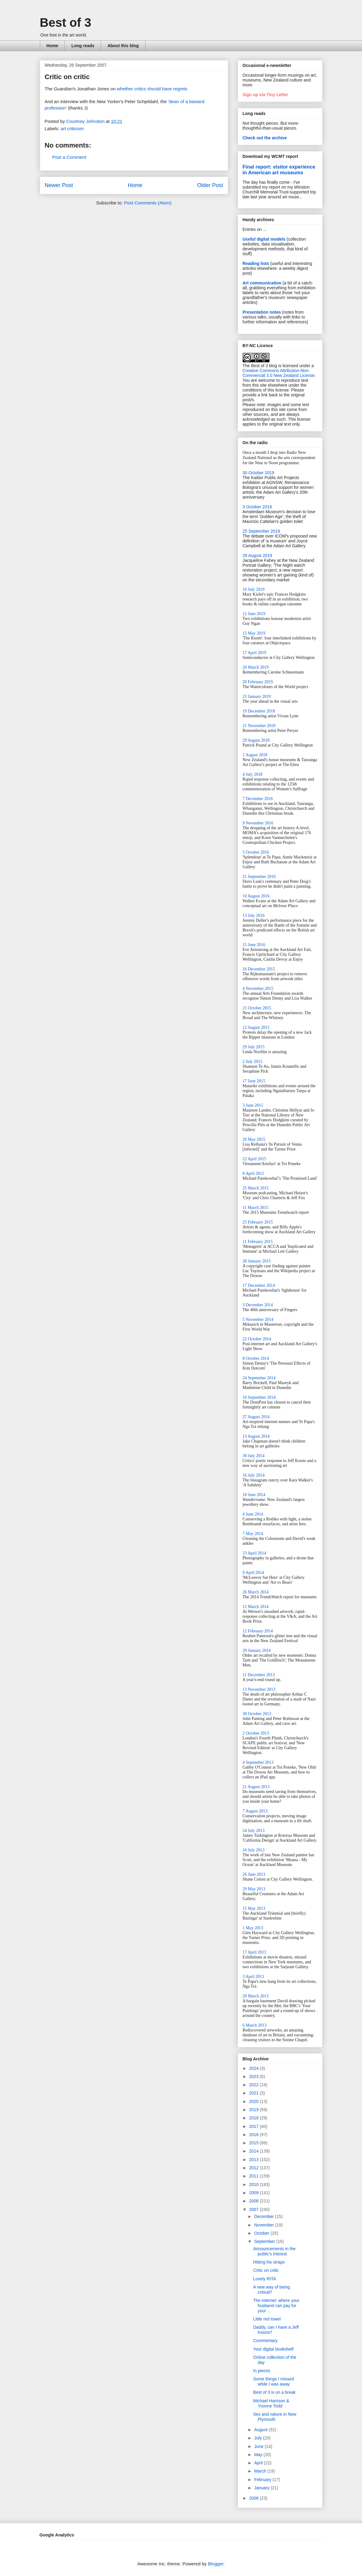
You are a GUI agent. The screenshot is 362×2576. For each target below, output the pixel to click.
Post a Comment (69, 157)
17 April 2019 (254, 652)
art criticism (72, 128)
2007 (254, 2209)
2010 (254, 2184)
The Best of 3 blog (260, 365)
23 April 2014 (254, 1553)
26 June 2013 (254, 1874)
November (264, 2225)
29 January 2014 (257, 1650)
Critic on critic (266, 2270)
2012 (254, 2167)
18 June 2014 (254, 1494)
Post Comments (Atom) (147, 202)
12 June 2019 (254, 613)
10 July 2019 (254, 589)
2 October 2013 (256, 1733)
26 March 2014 (256, 1592)
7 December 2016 (258, 798)
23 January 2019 (257, 696)
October (262, 2233)
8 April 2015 (253, 1173)
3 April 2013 (253, 1976)
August (261, 2429)
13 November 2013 (259, 1689)
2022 (254, 2084)
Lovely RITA (264, 2278)
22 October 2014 (257, 1339)
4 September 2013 (258, 1762)
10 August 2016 (256, 896)
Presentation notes (262, 312)
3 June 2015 (253, 1105)
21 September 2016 (259, 876)
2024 (254, 2068)
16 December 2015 (259, 969)
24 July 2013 (254, 1830)
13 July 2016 (254, 915)
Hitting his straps (268, 2262)
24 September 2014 (259, 1378)
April (259, 2462)
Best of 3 (65, 22)
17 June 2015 (254, 1081)
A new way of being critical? (271, 2290)
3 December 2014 (258, 1305)
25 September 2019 (261, 531)
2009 (254, 2192)
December (264, 2216)
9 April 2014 (253, 1572)
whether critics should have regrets (152, 88)
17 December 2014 (259, 1285)
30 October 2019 (258, 472)
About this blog (123, 45)
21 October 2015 (257, 1008)
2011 (254, 2176)
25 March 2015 (256, 1188)
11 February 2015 (258, 1241)
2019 (254, 2109)
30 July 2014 (254, 1455)
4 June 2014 (253, 1514)
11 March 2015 (256, 1207)
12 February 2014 (258, 1631)
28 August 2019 (257, 555)
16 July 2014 (254, 1475)
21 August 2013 (256, 1786)
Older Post (210, 185)
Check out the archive (265, 137)
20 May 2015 (254, 1139)
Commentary (265, 2340)
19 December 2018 (259, 711)
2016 (254, 2134)
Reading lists (256, 263)
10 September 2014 (259, 1397)
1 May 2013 (253, 1928)
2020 (254, 2101)
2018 (254, 2117)
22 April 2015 (254, 1159)
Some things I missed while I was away (273, 2381)
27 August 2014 (256, 1417)
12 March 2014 (256, 1606)
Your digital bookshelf (273, 2349)
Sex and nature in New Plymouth (274, 2417)
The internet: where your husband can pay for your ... (276, 2305)
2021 (254, 2092)
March (260, 2471)
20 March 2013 (256, 1996)
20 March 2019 (256, 667)
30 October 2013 (257, 1713)
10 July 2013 (254, 1850)
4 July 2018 (252, 774)
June (259, 2446)
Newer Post (59, 185)
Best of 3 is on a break (274, 2392)
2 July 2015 (252, 1061)
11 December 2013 (259, 1675)
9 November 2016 (258, 823)
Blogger (215, 2563)
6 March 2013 (255, 2025)
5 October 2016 (256, 852)
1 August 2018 (255, 755)
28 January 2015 (257, 1261)
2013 (254, 2159)
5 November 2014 (258, 1319)
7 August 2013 (255, 1811)
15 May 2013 (254, 1908)
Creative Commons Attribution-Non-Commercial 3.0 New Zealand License (279, 373)
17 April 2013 (254, 1952)
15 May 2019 (254, 633)
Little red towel (266, 2319)
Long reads (82, 45)
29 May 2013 (254, 1889)
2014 (254, 2151)
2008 (254, 2200)
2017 (254, 2126)
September (265, 2241)
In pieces (261, 2370)
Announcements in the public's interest (274, 2251)
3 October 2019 (257, 506)
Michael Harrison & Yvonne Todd (271, 2403)
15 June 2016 (254, 944)
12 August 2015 (256, 1027)
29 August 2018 (256, 740)
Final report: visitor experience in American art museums (279, 169)
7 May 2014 (253, 1533)
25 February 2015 (258, 1222)
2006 (254, 2498)
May (258, 2454)
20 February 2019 (258, 682)
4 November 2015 (258, 988)
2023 (254, 2076)
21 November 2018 (259, 725)
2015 (254, 2142)
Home (52, 45)
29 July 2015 (254, 1047)
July (258, 2437)
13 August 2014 (256, 1436)
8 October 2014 (256, 1358)
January (262, 2487)
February (263, 2479)
